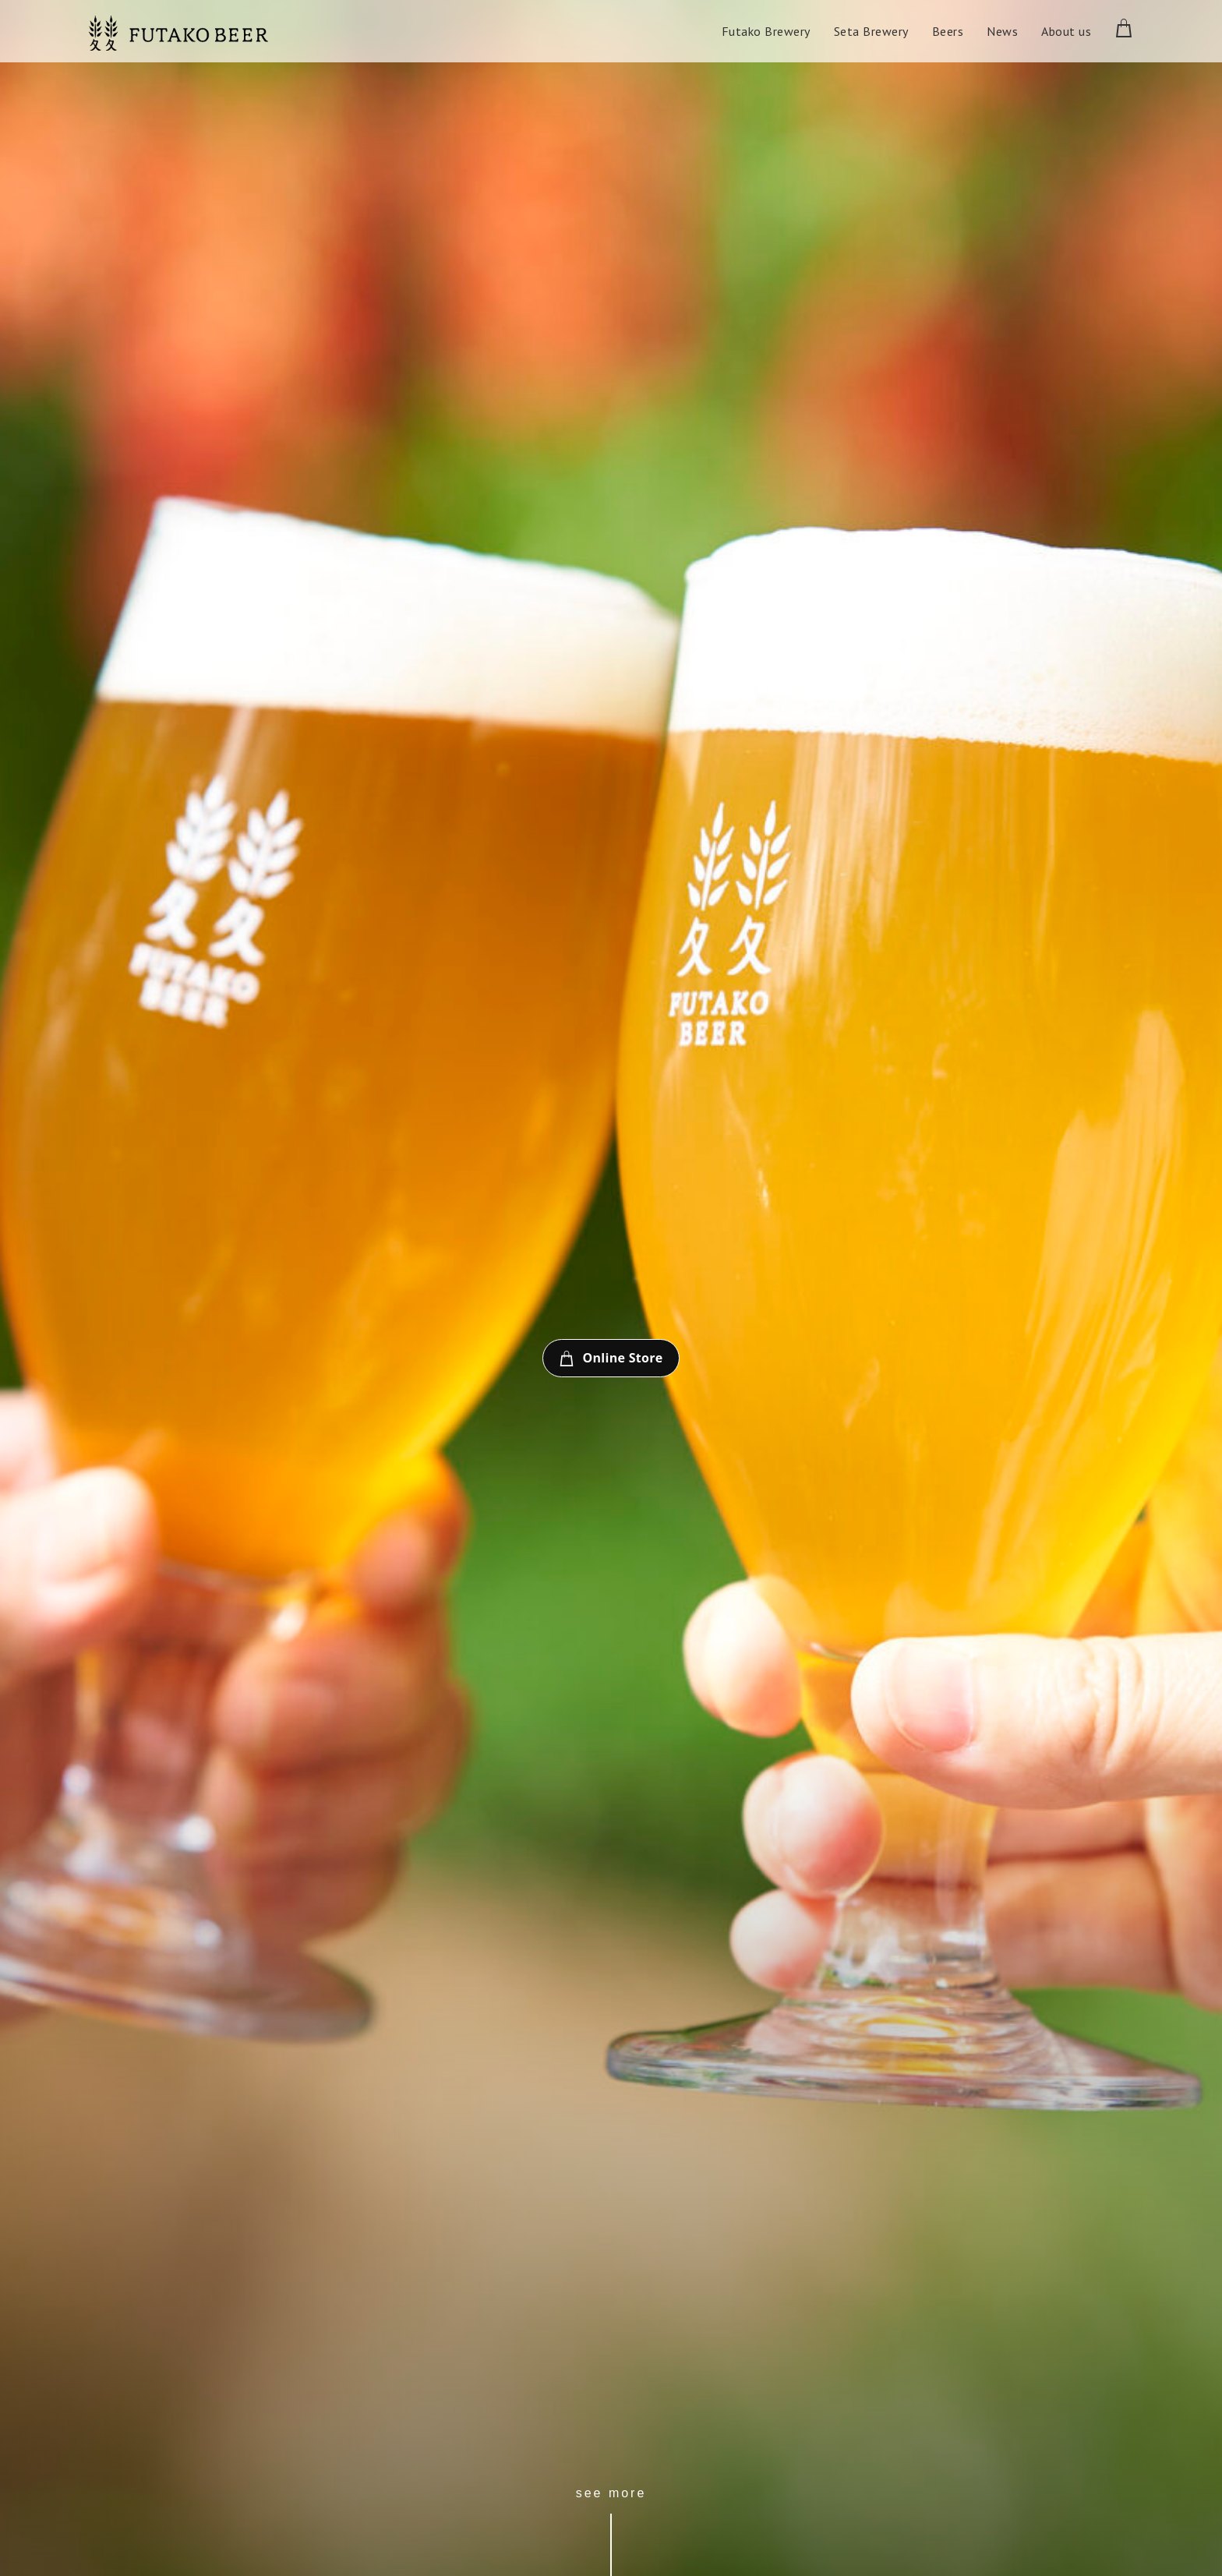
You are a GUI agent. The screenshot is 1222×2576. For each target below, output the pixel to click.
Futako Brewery (766, 31)
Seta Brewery (871, 31)
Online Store (610, 1358)
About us (1066, 31)
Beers (948, 31)
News (1002, 31)
